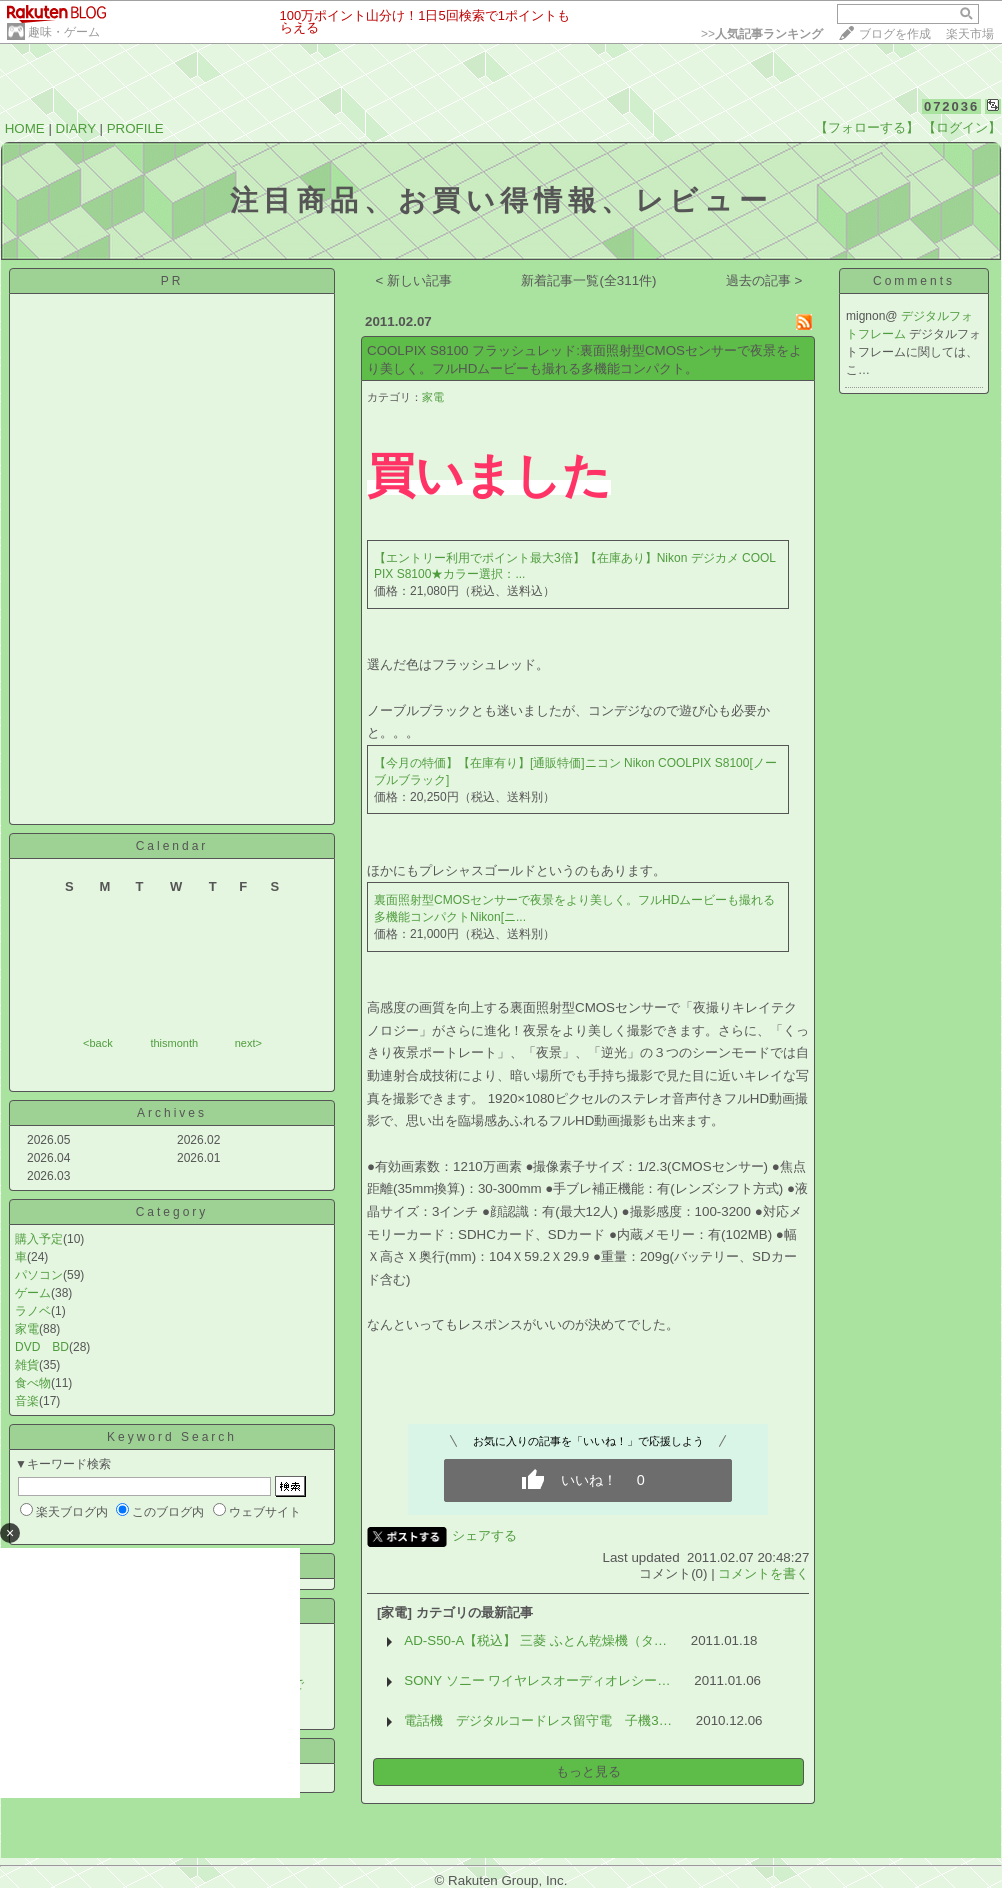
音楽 (27, 1401)
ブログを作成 (895, 34)
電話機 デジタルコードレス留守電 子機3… (538, 1720)
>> (762, 34)
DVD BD (42, 1347)
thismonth (174, 1043)
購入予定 (39, 1239)
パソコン (39, 1275)
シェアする (484, 1535)
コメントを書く (763, 1573)
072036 (951, 106)
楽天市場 (970, 34)
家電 (27, 1329)
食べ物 (33, 1383)
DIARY (76, 128)
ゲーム (33, 1293)
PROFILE (135, 128)
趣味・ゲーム (64, 32)
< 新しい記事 (414, 280)
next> (248, 1043)
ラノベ (33, 1311)
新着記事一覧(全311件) (588, 280)
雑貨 (27, 1365)
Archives (172, 1113)
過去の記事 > (764, 280)
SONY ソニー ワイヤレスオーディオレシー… (537, 1680)
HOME (25, 128)
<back (98, 1043)
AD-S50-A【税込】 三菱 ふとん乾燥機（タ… (535, 1640)
